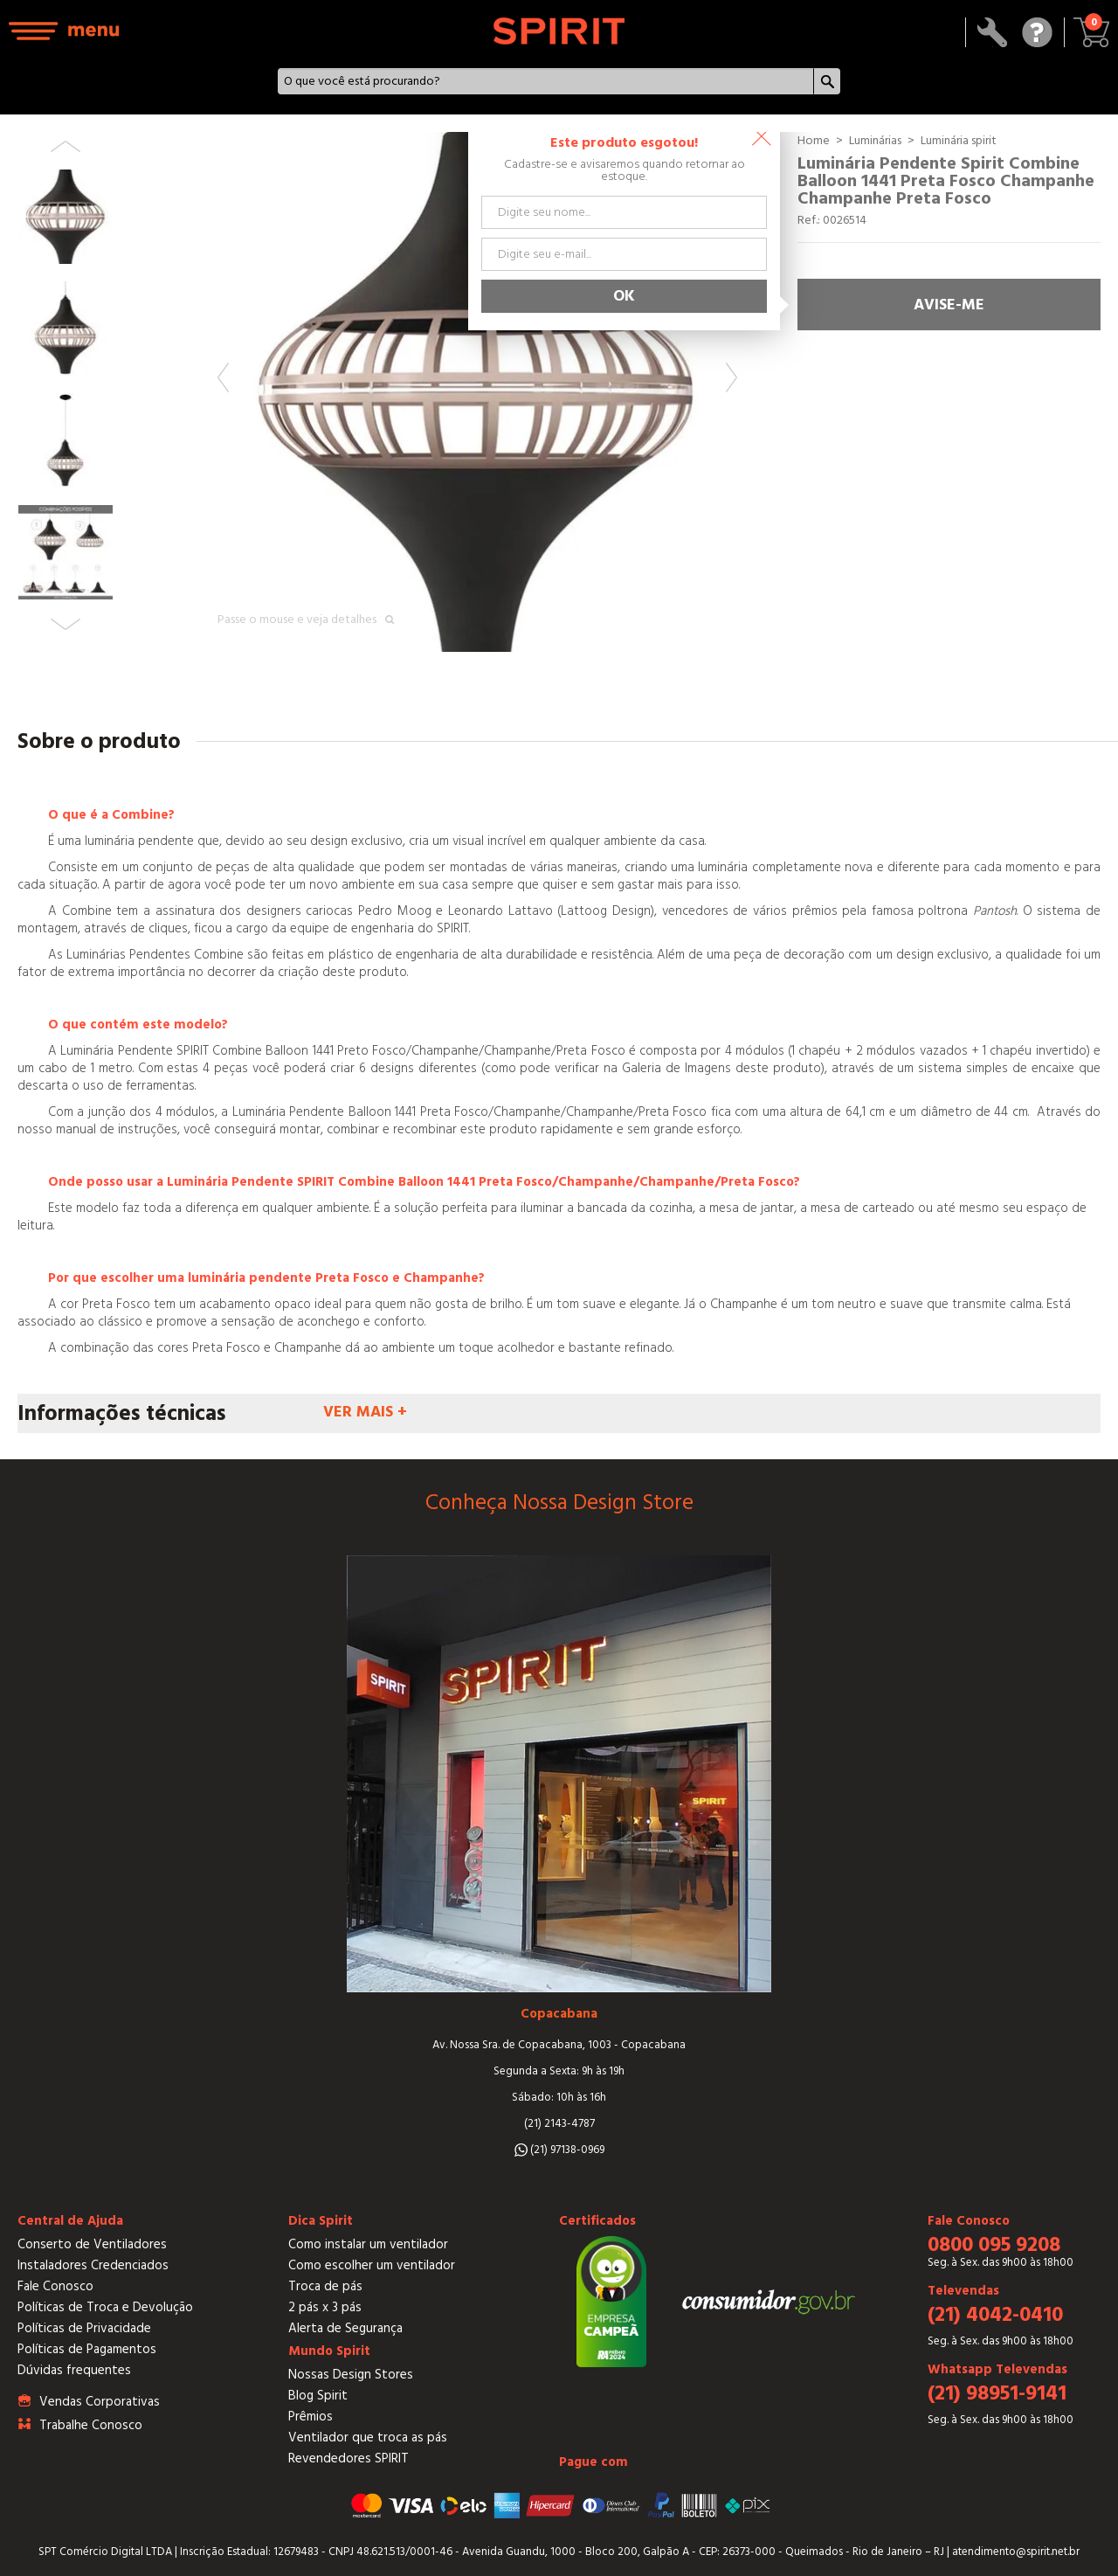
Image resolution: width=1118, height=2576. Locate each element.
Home (813, 140)
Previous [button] (223, 377)
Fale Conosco (55, 2286)
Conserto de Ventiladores (92, 2244)
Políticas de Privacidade (84, 2328)
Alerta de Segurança (345, 2328)
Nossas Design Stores (350, 2374)
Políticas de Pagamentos (86, 2349)
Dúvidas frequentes (74, 2370)
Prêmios (310, 2416)
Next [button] (731, 377)
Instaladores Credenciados (93, 2265)
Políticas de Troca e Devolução (105, 2307)
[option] (477, 392)
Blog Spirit (318, 2395)
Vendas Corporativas (99, 2401)
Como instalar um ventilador (368, 2244)
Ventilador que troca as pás (367, 2437)
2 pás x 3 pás (325, 2307)
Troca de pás (325, 2286)
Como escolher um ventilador (371, 2265)
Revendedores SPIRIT (348, 2458)
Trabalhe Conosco (90, 2425)
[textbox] (546, 81)
